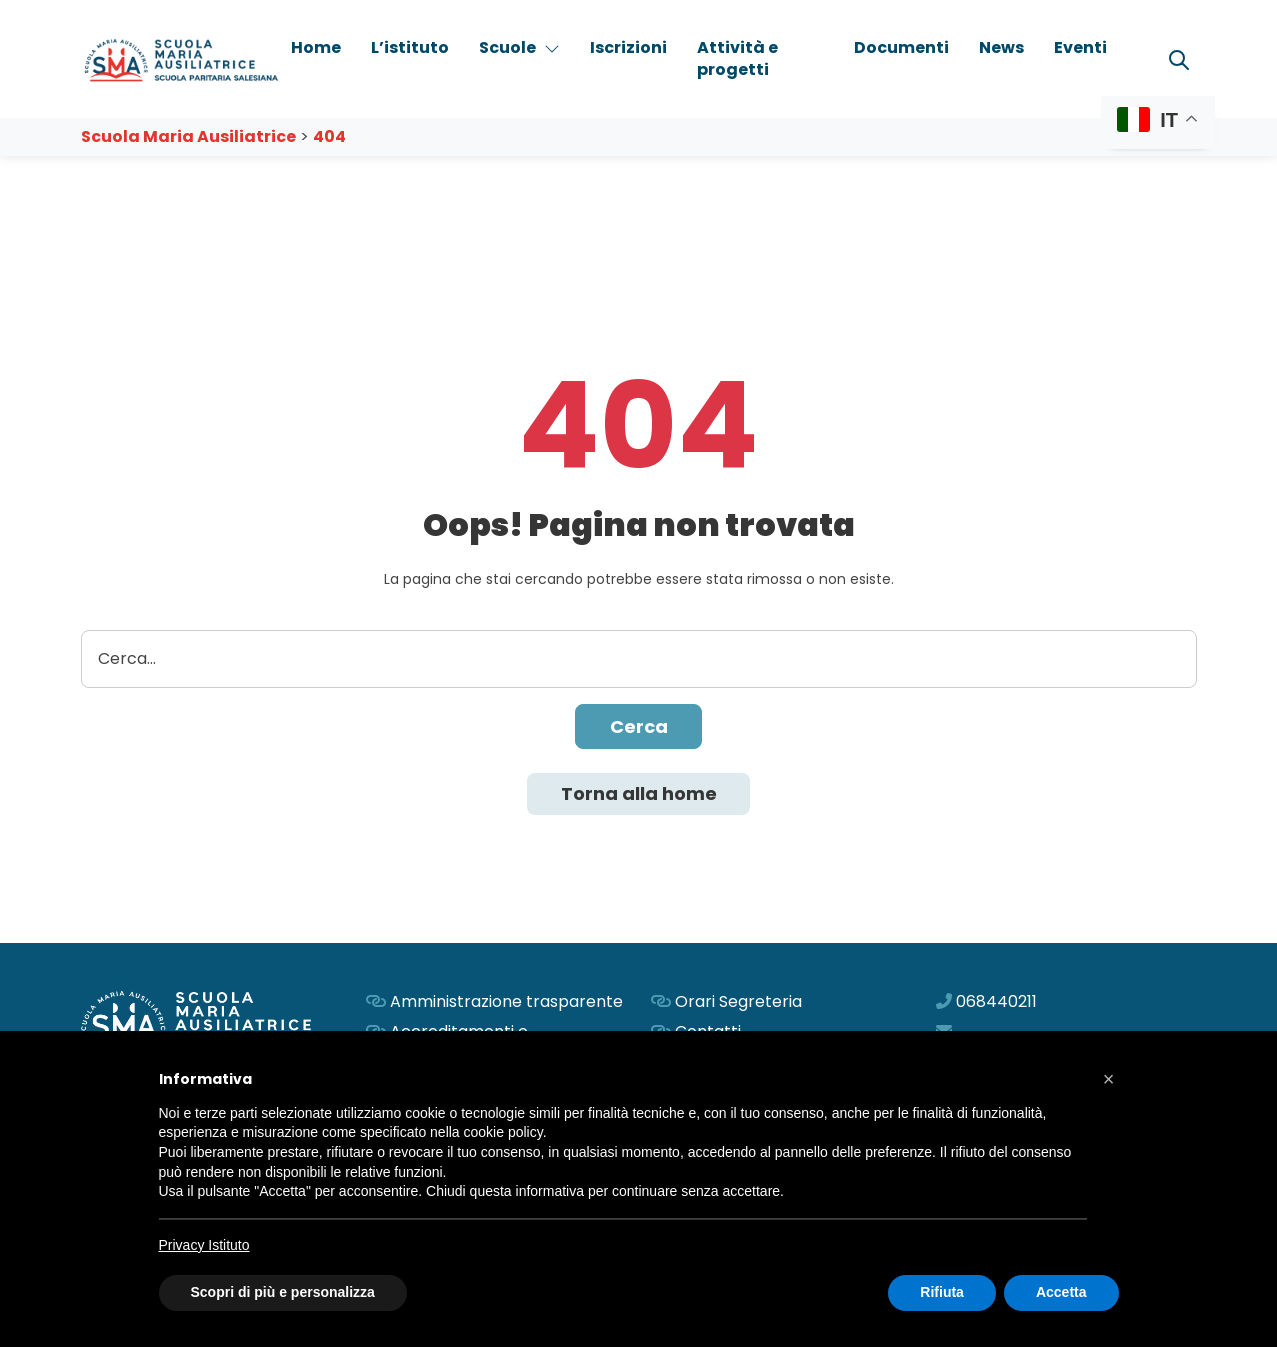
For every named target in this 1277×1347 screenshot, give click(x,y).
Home (316, 47)
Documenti (901, 47)
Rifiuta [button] (942, 1292)
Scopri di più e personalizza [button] (283, 1292)
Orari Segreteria (738, 1001)
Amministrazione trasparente (506, 1001)
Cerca (639, 726)
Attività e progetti (737, 58)
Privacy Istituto (204, 1245)
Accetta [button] (1061, 1292)
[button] (1109, 1079)
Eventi (1080, 47)
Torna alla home (639, 793)
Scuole (519, 47)
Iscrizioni (628, 47)
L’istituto (410, 47)
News (1001, 47)
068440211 (996, 1001)
